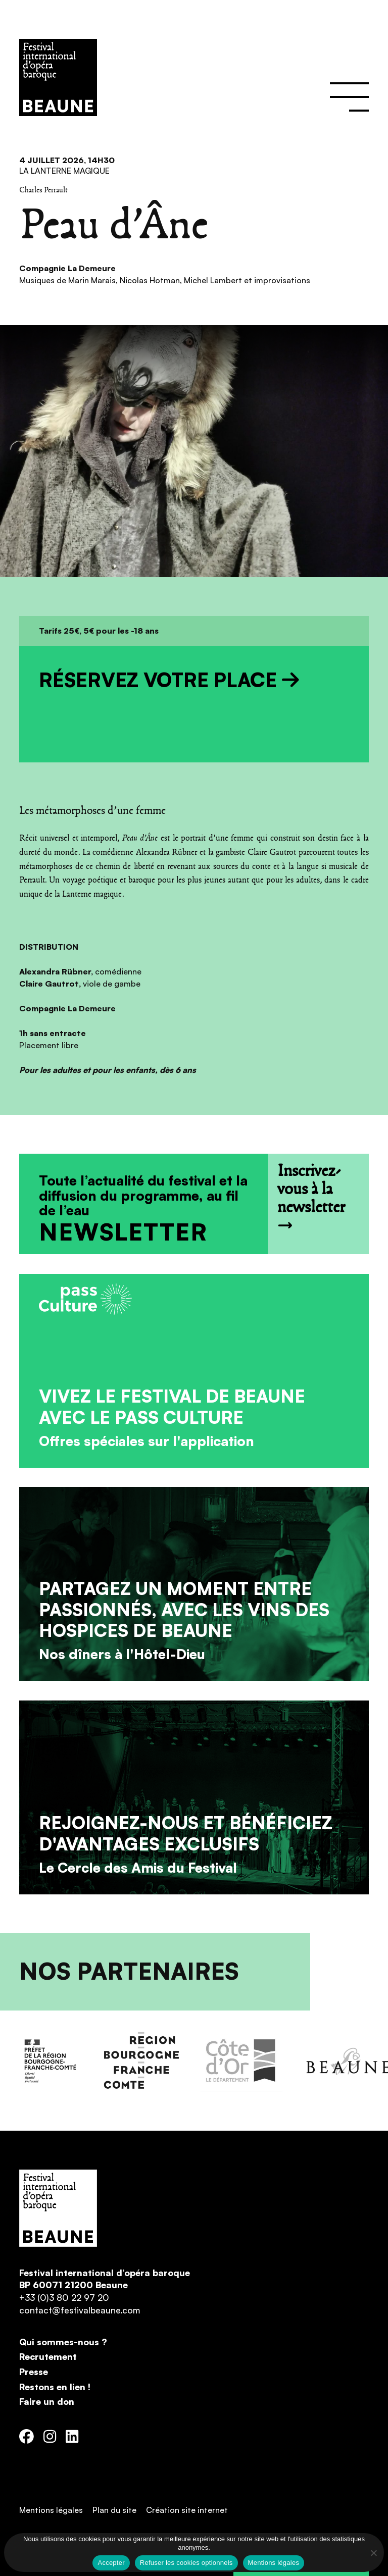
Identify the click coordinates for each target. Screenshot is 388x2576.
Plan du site (114, 2510)
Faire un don (46, 2401)
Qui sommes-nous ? (63, 2341)
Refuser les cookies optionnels (186, 2562)
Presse (33, 2371)
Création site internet (187, 2510)
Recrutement (48, 2356)
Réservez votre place (169, 679)
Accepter (111, 2562)
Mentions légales (51, 2510)
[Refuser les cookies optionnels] (373, 2553)
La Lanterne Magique (64, 171)
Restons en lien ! (54, 2386)
